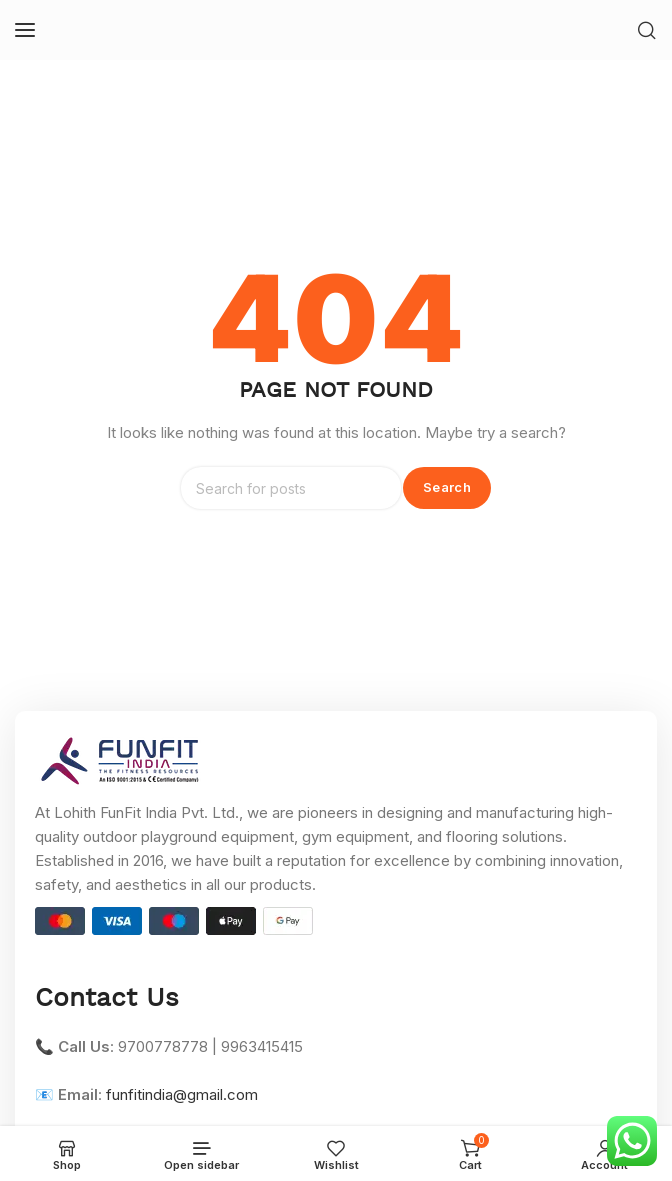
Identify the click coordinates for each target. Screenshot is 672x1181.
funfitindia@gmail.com (182, 1094)
